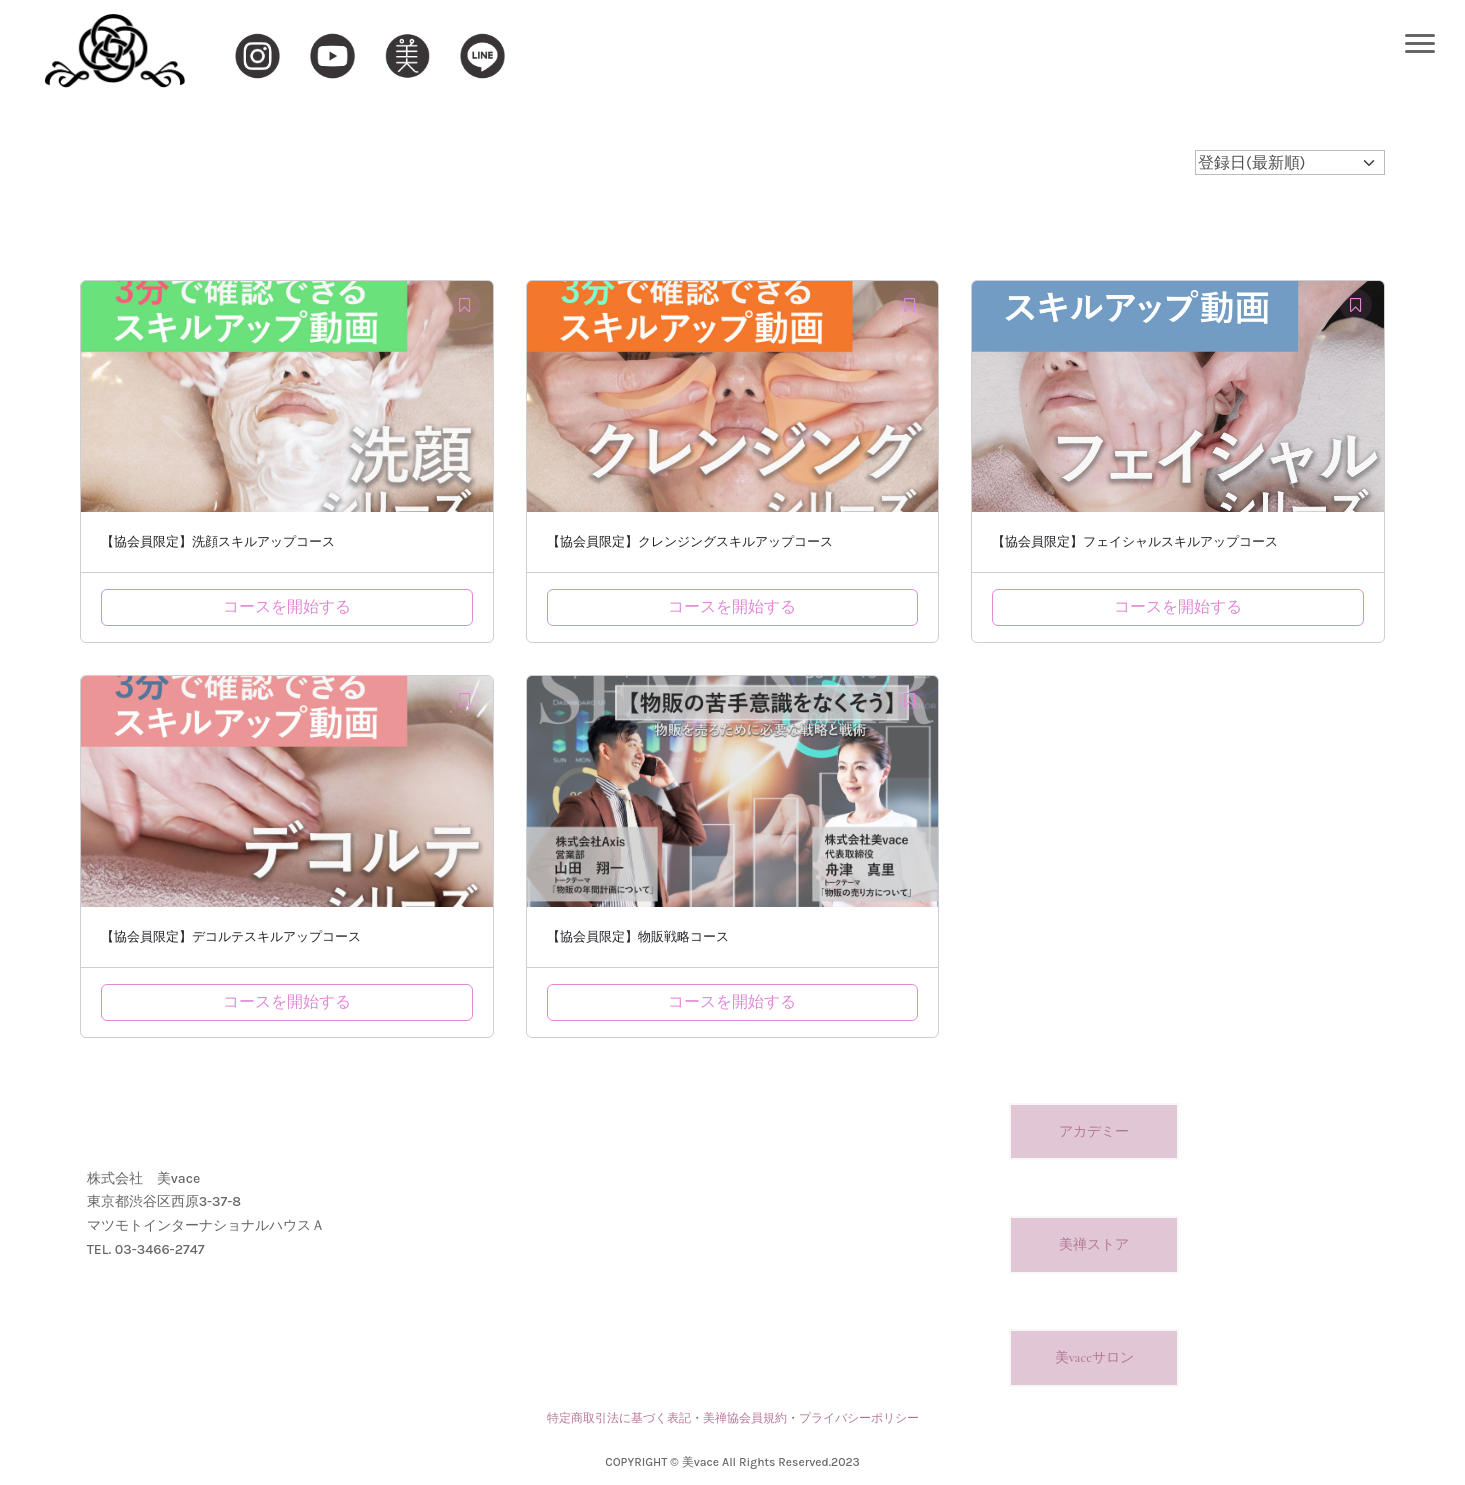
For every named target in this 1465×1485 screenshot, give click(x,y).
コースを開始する (287, 606)
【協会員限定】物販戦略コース (638, 937)
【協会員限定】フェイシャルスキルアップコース (1135, 542)
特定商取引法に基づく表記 (619, 1418)
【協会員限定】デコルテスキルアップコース (231, 937)
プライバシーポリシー (859, 1418)
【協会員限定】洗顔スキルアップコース (218, 542)
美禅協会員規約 (745, 1418)
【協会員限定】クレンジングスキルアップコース (690, 542)
